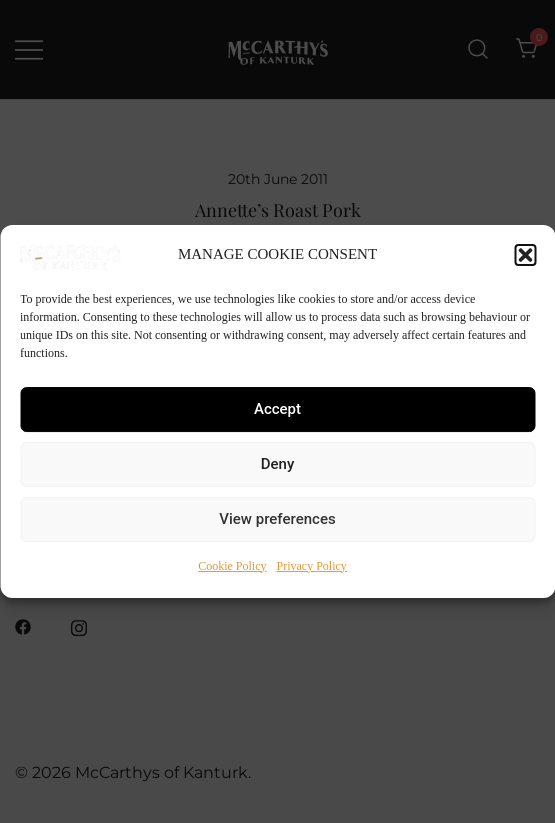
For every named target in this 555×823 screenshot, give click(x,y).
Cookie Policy (232, 566)
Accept (277, 409)
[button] (525, 255)
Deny (278, 464)
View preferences (277, 519)
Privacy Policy (312, 566)
